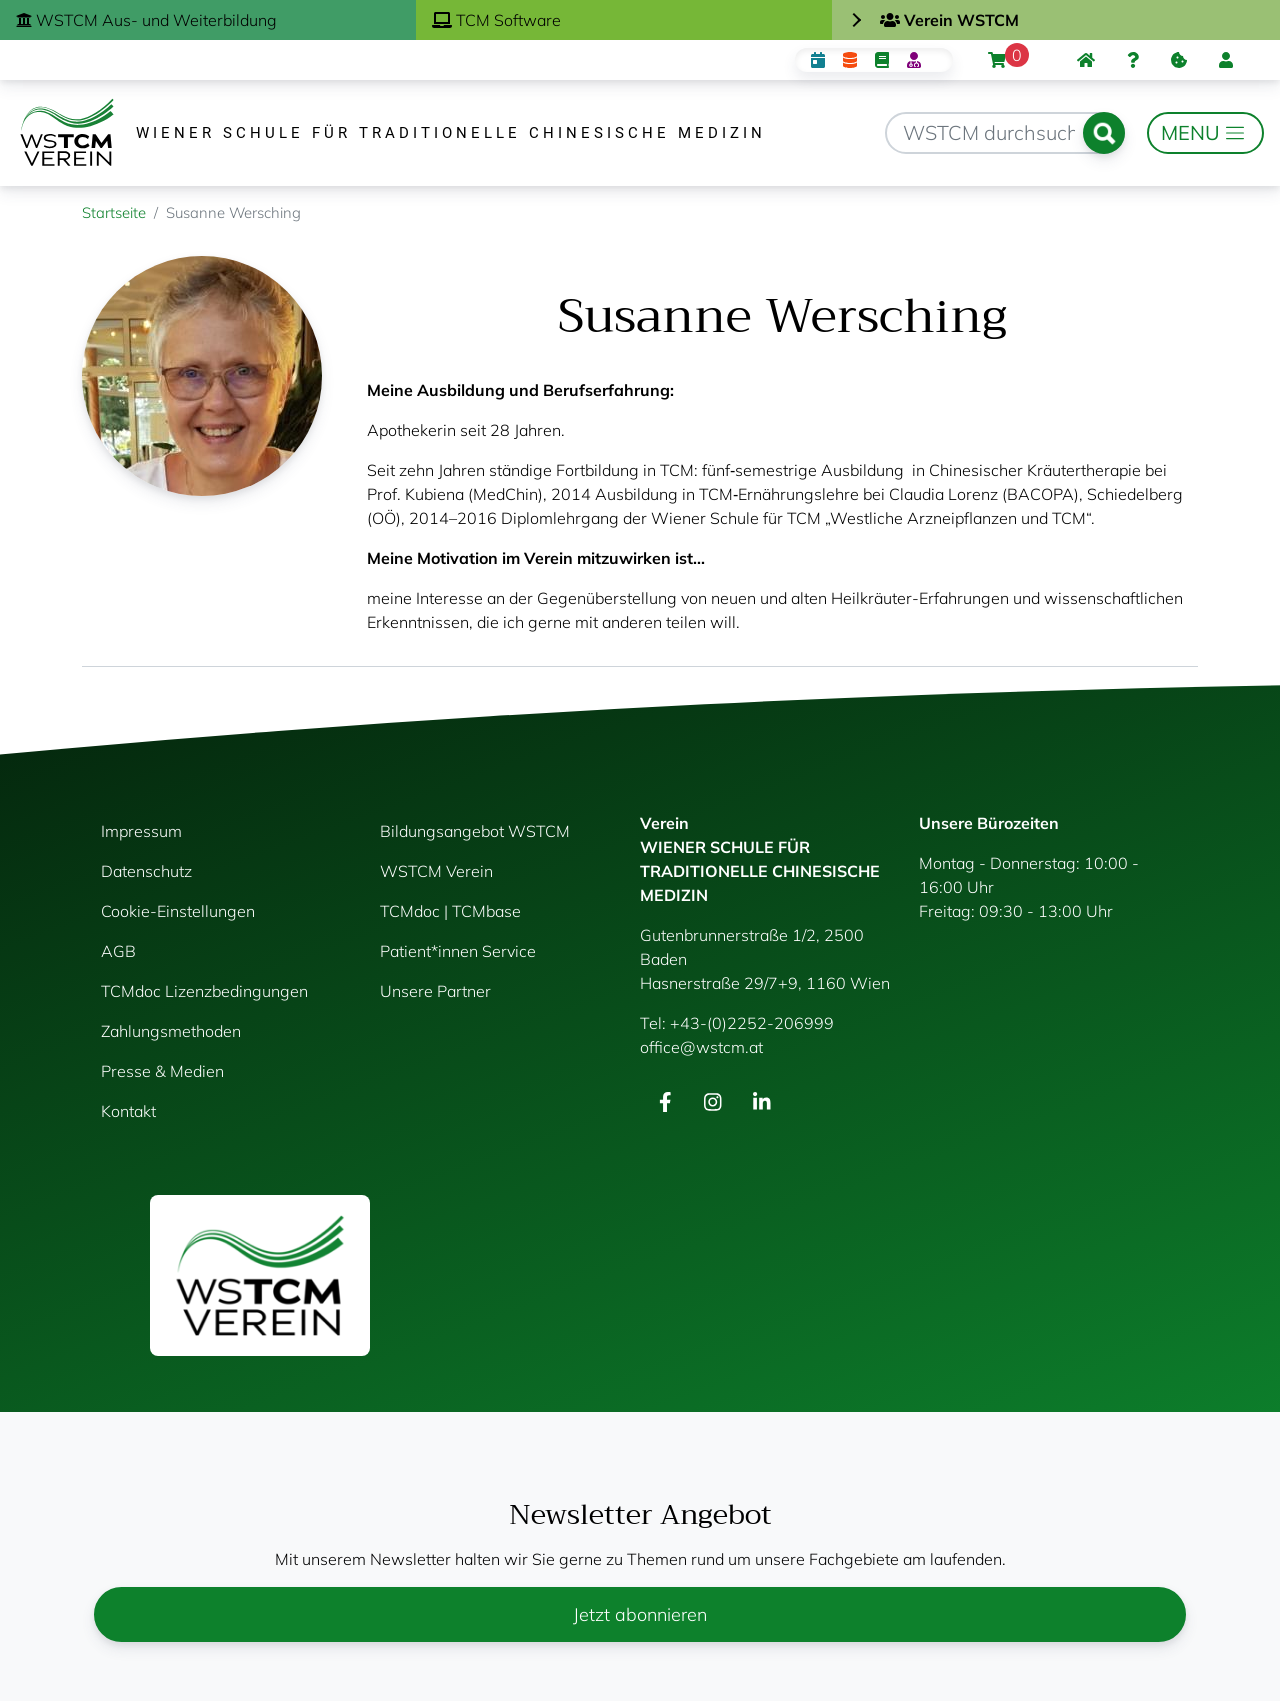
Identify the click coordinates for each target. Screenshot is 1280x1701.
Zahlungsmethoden (171, 1031)
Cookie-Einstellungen (178, 911)
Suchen (1104, 133)
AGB (118, 951)
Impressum (141, 831)
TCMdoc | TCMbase (450, 911)
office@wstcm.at (701, 1047)
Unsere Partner (435, 991)
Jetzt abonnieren (640, 1614)
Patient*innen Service (458, 951)
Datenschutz (146, 871)
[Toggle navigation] (1205, 133)
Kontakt (128, 1111)
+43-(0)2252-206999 (752, 1023)
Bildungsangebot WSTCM (475, 831)
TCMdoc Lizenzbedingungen (204, 991)
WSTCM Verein (436, 871)
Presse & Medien (162, 1071)
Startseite (114, 212)
